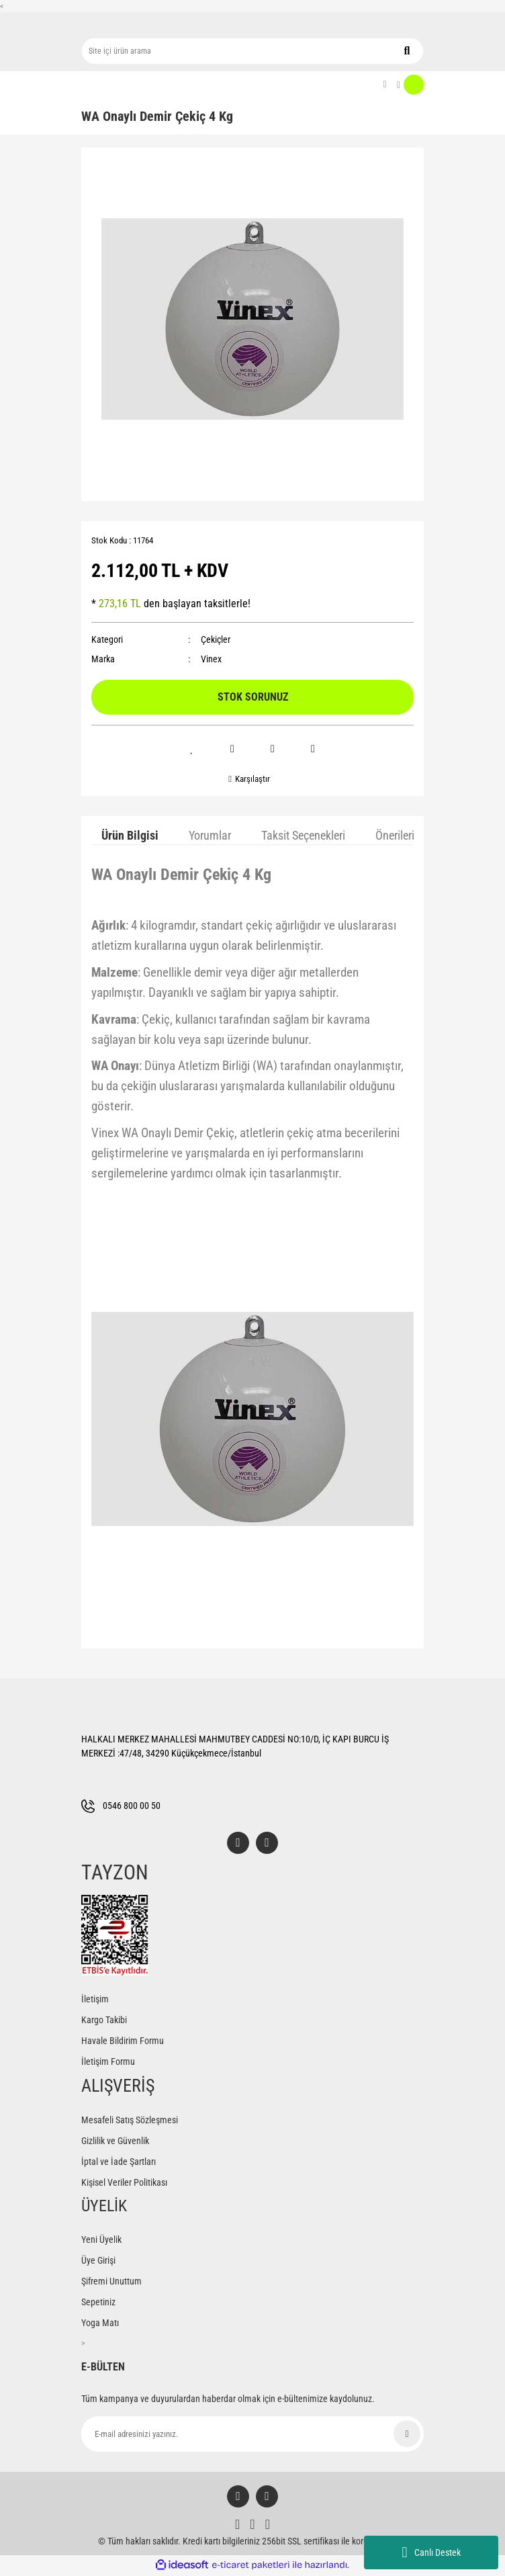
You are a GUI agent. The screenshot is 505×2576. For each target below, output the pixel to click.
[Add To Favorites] (192, 749)
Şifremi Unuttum (111, 2281)
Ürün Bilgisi (129, 835)
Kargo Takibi (104, 2020)
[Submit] (407, 2434)
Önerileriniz (401, 835)
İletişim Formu (108, 2062)
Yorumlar (210, 835)
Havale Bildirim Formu (122, 2041)
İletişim (95, 1999)
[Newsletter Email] (252, 2434)
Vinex (211, 659)
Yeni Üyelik (101, 2240)
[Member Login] (385, 84)
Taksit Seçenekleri (303, 835)
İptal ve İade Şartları (118, 2162)
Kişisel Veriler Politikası (124, 2183)
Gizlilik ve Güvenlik (115, 2141)
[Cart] (410, 84)
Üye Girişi (98, 2261)
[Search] (252, 51)
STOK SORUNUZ (253, 697)
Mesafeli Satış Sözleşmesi (129, 2120)
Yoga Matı (100, 2323)
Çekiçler (215, 639)
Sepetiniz (98, 2302)
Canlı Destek (431, 2552)
